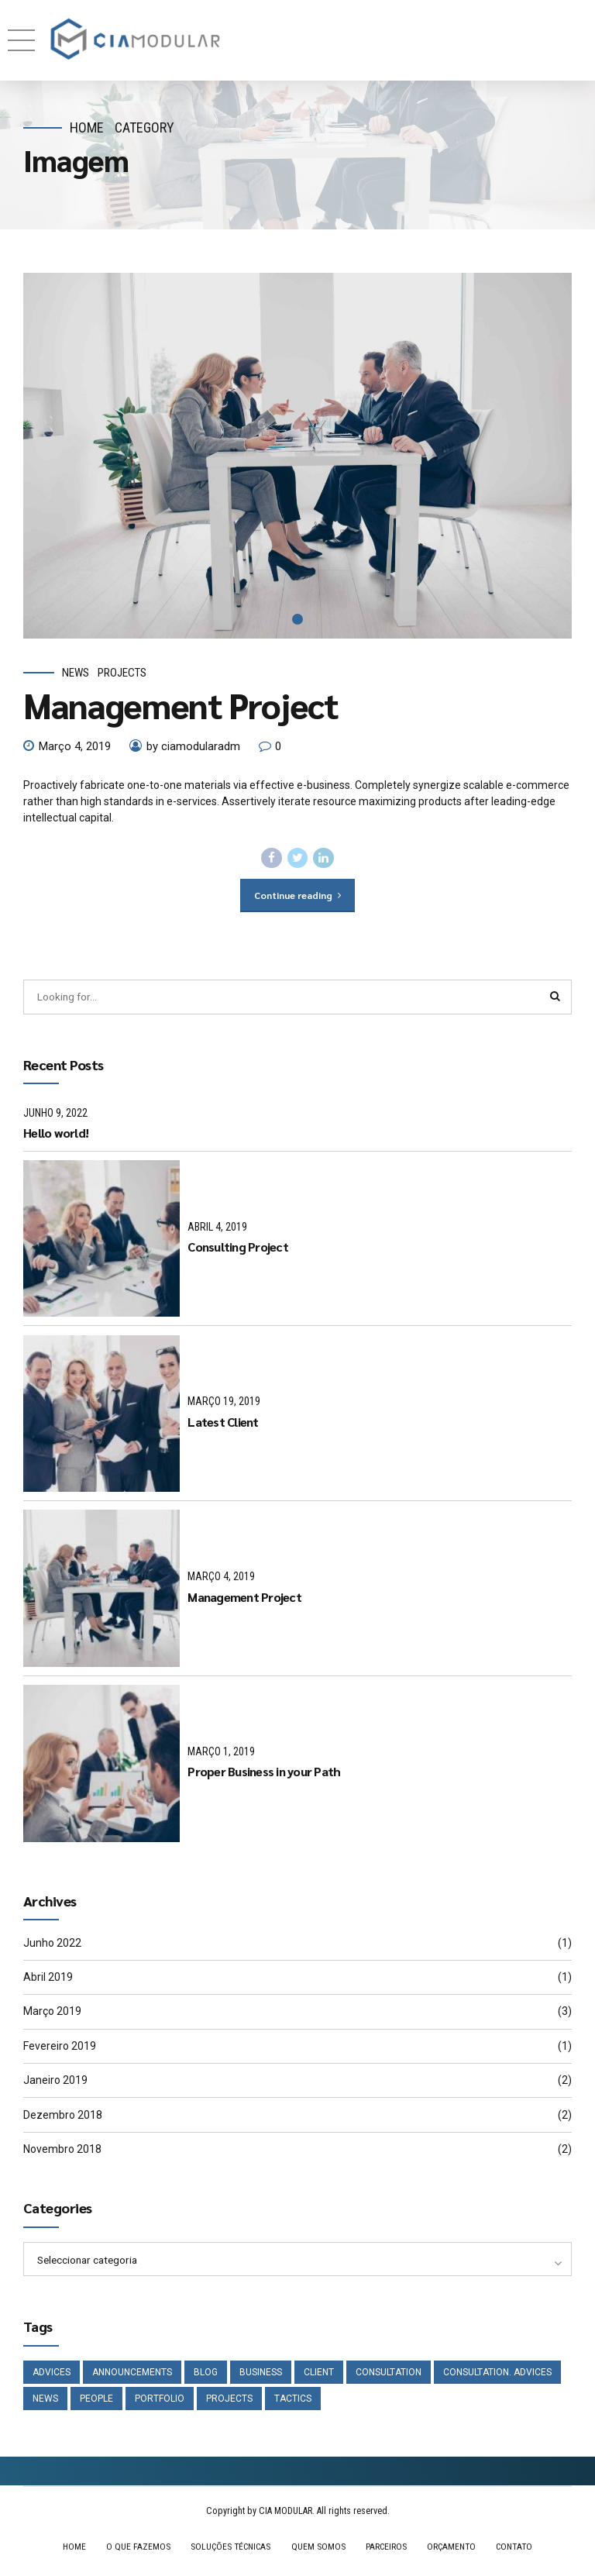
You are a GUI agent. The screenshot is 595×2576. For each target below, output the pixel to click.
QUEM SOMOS (318, 2550)
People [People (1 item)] (96, 2401)
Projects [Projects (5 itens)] (229, 2401)
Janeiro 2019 (55, 2081)
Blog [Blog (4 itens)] (206, 2374)
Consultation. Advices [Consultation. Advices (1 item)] (497, 2374)
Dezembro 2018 (62, 2116)
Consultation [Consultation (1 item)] (388, 2374)
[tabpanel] (297, 456)
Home (87, 127)
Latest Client (222, 1423)
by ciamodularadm (193, 746)
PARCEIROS (386, 2550)
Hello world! (55, 1134)
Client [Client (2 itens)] (319, 2374)
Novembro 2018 (62, 2150)
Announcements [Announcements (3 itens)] (132, 2374)
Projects (122, 673)
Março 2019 (52, 2013)
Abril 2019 (48, 1978)
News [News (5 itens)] (45, 2401)
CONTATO (518, 2550)
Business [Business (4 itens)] (260, 2374)
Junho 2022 (52, 1944)
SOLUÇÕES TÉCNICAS (227, 2550)
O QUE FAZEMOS (133, 2550)
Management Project (181, 704)
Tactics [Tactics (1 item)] (292, 2401)
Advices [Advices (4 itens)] (52, 2374)
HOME (69, 2550)
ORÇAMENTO (452, 2550)
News (75, 673)
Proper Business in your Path (263, 1773)
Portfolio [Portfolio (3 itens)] (159, 2401)
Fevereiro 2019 (59, 2047)
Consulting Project (237, 1248)
